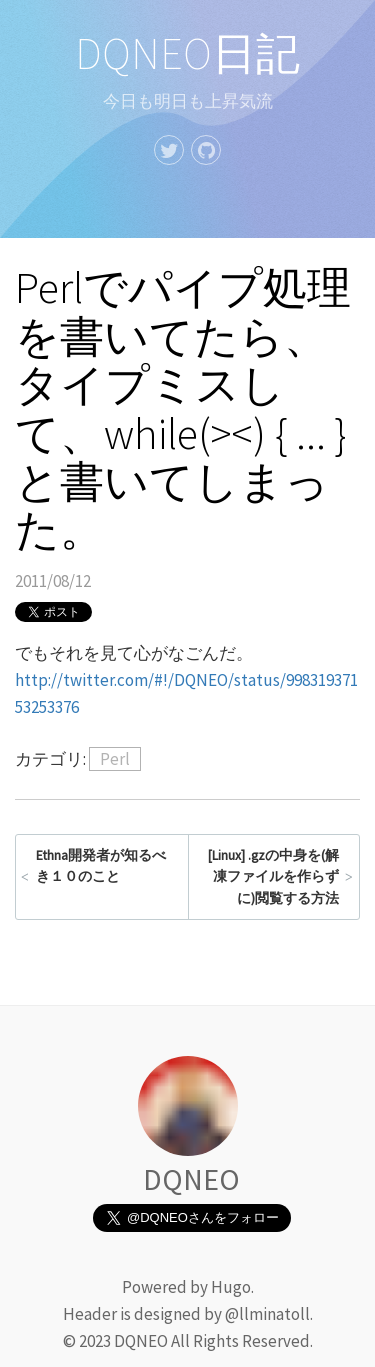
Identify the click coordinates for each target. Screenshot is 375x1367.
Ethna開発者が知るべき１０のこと (101, 866)
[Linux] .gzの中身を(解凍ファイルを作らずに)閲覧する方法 (273, 877)
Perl (115, 759)
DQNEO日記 (187, 53)
